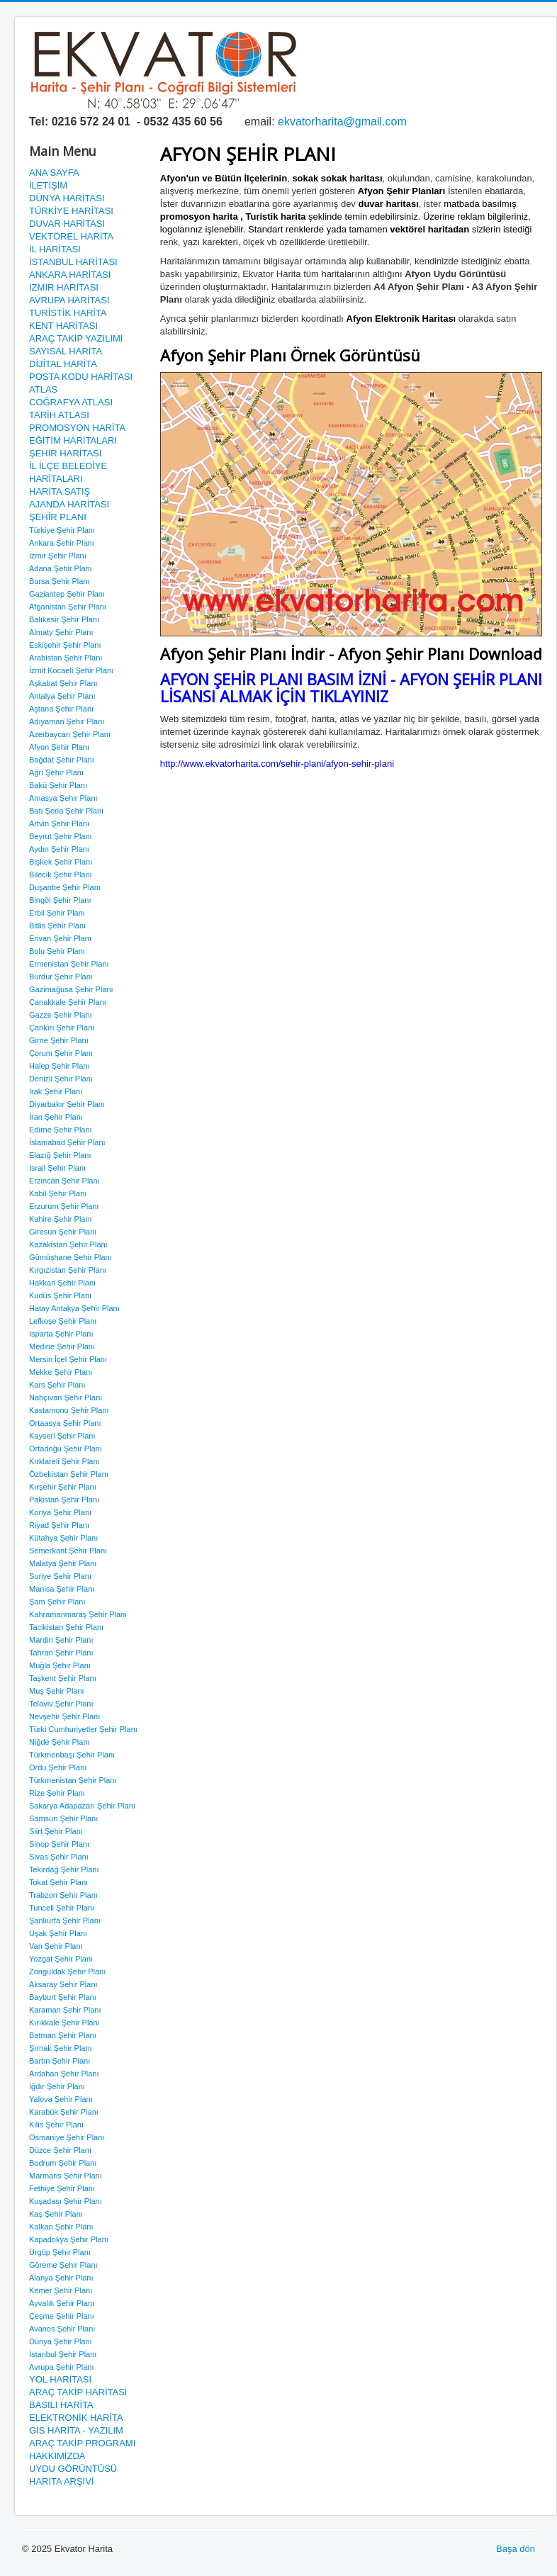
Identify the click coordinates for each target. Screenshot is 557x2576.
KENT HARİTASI (63, 325)
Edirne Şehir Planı (60, 1129)
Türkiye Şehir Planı (62, 530)
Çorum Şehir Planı (61, 1053)
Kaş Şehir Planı (56, 2214)
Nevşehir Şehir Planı (64, 1716)
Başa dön (515, 2548)
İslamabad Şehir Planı (67, 1142)
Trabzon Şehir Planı (63, 1895)
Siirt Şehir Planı (56, 1831)
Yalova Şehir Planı (61, 2099)
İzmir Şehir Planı (57, 555)
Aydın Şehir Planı (59, 849)
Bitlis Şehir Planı (57, 925)
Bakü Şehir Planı (58, 785)
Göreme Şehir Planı (63, 2265)
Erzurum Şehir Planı (64, 1206)
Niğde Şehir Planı (59, 1742)
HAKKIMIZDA (57, 2456)
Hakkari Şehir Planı (62, 1282)
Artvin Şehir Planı (59, 823)
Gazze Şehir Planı (60, 1015)
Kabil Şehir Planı (57, 1193)
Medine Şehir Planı (62, 1346)
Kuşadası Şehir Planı (65, 2201)
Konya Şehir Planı (60, 1512)
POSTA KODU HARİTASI (81, 376)
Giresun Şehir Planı (62, 1231)
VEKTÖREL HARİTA (71, 236)
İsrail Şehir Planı (57, 1168)
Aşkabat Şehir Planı (63, 683)
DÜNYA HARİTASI (66, 198)
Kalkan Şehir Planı (61, 2226)
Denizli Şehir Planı (61, 1078)
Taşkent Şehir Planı (62, 1678)
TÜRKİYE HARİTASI (71, 211)
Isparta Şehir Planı (61, 1333)
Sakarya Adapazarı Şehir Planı (82, 1805)
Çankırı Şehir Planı (61, 1027)
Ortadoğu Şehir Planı (65, 1448)
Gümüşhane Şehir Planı (70, 1257)
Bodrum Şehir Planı (62, 2163)
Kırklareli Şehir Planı (64, 1461)
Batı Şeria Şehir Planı (66, 810)
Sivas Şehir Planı (59, 1856)
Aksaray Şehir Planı (63, 1984)
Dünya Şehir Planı (60, 2341)
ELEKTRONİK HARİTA (76, 2417)
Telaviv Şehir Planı (61, 1703)
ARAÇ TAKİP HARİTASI (78, 2392)
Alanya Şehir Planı (61, 2277)
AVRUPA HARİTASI (69, 300)
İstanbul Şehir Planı (62, 2354)
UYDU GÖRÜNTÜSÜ (73, 2468)
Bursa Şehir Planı (59, 581)
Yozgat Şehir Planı (61, 1959)
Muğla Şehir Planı (60, 1665)
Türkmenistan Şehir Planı (73, 1780)
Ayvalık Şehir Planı (61, 2303)
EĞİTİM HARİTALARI (73, 440)
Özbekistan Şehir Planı (68, 1474)
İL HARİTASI (55, 249)
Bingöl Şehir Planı (60, 900)
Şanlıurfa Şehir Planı (65, 1920)
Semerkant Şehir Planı (68, 1550)
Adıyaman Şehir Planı (66, 721)
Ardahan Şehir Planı (64, 2073)
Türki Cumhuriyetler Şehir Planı (83, 1729)
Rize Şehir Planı (57, 1793)
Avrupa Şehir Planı (61, 2367)
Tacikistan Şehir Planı (66, 1627)
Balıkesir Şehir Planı (64, 619)
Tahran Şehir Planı (61, 1652)
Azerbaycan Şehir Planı (70, 734)
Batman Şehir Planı (62, 2035)
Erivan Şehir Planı (60, 938)
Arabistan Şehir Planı (65, 657)
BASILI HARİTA (61, 2405)
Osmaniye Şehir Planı (66, 2137)
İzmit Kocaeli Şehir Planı (71, 670)
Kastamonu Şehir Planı (69, 1410)
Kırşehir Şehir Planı (62, 1487)
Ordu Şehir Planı (57, 1767)
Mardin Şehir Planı (61, 1640)
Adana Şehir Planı (60, 568)
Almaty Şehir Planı (61, 632)
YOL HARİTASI (60, 2379)
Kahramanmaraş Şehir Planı (78, 1614)
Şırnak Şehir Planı (60, 2048)
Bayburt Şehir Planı (62, 1997)
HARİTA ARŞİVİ (61, 2481)
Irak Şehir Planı (55, 1091)
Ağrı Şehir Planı (56, 772)
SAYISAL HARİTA (65, 351)
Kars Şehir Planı (57, 1384)
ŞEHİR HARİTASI (65, 453)
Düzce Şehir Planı (60, 2150)
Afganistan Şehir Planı (67, 606)
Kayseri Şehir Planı (62, 1436)
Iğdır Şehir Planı (57, 2086)
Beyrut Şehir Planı (60, 836)
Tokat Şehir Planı (58, 1882)
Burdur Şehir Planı (61, 976)
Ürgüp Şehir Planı (60, 2252)
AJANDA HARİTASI (69, 504)
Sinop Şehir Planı (59, 1844)
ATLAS (43, 389)
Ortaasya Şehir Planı (65, 1423)
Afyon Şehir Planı (59, 747)
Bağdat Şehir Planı (61, 759)
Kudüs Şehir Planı (60, 1295)
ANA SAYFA (54, 172)
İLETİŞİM (48, 185)
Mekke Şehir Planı (60, 1372)
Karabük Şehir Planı (64, 2112)
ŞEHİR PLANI (57, 517)
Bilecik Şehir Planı (60, 874)
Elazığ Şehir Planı (60, 1155)
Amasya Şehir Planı (63, 798)
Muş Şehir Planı (56, 1691)
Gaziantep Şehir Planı (67, 594)
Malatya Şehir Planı (62, 1563)
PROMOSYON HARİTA (77, 427)
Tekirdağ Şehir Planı (64, 1869)
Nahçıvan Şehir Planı (65, 1397)
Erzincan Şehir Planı (64, 1180)
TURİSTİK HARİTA (68, 313)
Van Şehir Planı (56, 1946)
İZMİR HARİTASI (64, 287)
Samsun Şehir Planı (63, 1818)
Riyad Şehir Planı (59, 1525)
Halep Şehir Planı (59, 1066)
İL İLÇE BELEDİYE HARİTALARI (68, 472)
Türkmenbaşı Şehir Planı (72, 1754)
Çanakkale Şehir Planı (67, 1002)
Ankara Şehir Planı (61, 543)
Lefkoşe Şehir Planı (62, 1321)
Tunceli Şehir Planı (61, 1907)
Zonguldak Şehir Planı (67, 1971)
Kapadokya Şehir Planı (68, 2239)
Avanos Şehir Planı (62, 2328)
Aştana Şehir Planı (61, 708)
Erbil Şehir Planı (57, 913)
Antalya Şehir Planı (62, 696)
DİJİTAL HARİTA (63, 364)
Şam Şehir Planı (57, 1601)
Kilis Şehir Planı (56, 2124)
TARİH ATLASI (59, 415)
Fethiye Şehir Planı (62, 2188)
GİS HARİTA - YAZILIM (76, 2430)
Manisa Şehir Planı (61, 1589)
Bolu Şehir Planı (57, 951)
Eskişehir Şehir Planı (65, 645)
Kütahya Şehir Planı (63, 1538)
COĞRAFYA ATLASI (71, 402)
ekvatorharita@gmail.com (342, 122)
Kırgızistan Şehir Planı (67, 1270)
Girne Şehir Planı (59, 1040)
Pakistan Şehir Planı (64, 1499)
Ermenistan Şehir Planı (69, 964)
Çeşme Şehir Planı (61, 2316)
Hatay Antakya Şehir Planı (74, 1308)
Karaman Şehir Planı (65, 2010)
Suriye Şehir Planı (60, 1576)
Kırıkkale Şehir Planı (64, 2022)
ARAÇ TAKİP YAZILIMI (76, 338)
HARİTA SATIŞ (59, 491)
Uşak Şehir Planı (58, 1933)
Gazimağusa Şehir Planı (71, 989)
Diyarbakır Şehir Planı (67, 1104)
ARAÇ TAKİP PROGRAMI (82, 2443)
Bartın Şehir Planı (59, 2061)
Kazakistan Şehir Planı (68, 1244)
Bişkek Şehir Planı (60, 861)
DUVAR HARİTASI (67, 223)
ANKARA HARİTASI (70, 274)
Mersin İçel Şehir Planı (68, 1359)
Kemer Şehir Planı (60, 2290)
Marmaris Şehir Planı (65, 2175)
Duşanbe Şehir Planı (65, 887)
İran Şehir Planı (56, 1117)
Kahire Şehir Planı (60, 1219)
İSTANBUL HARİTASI (73, 262)
